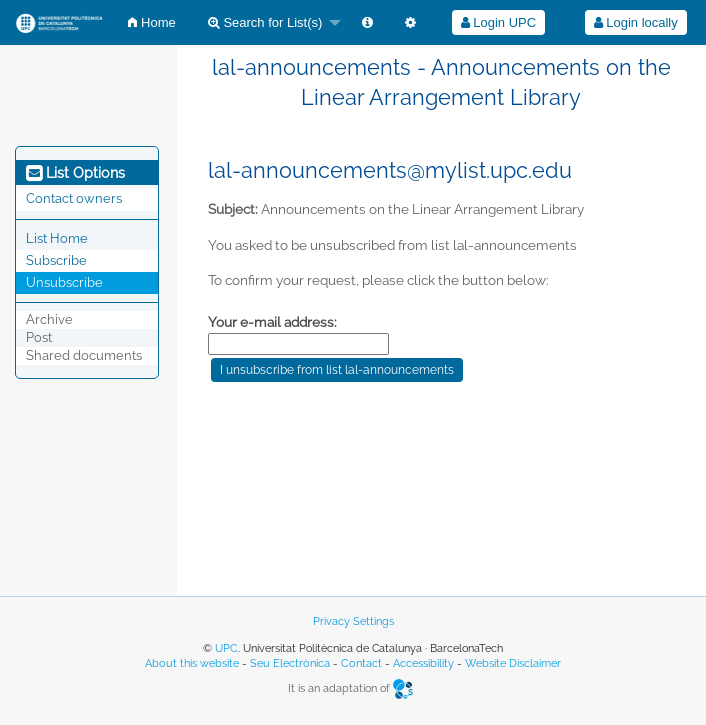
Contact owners (74, 198)
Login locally (636, 22)
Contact (361, 663)
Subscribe (56, 260)
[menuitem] (151, 22)
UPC (226, 648)
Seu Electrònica (290, 663)
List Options (75, 173)
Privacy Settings (353, 621)
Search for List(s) (265, 22)
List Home (57, 238)
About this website (192, 663)
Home (151, 22)
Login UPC (498, 22)
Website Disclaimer (513, 663)
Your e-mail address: (272, 322)
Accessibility (423, 663)
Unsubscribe (64, 282)
